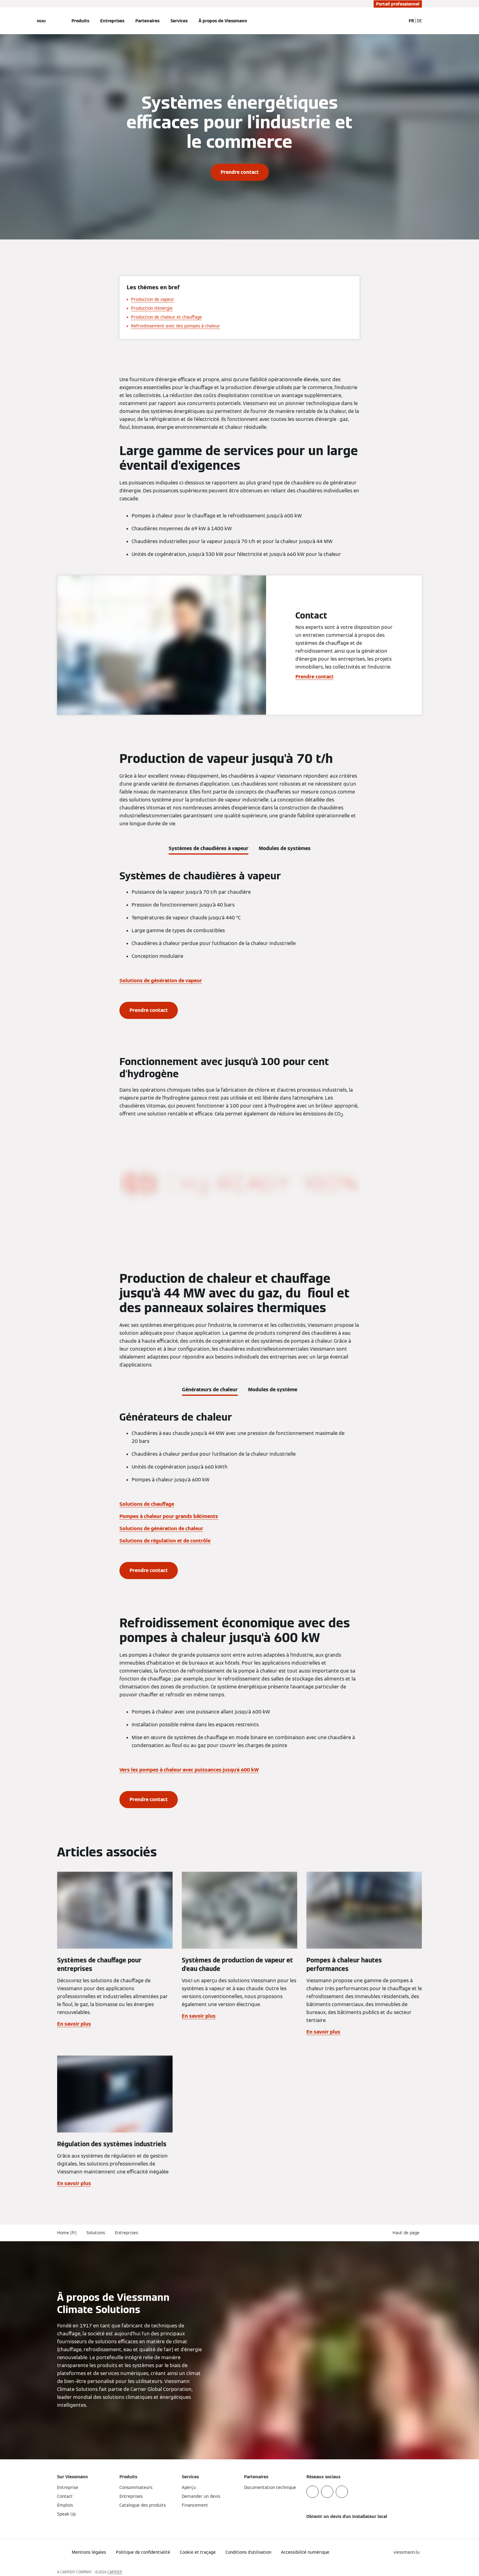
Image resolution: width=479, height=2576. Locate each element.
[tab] (208, 847)
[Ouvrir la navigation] (41, 20)
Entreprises (112, 21)
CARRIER (115, 2572)
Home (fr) (67, 2232)
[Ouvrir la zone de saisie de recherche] (398, 21)
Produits (80, 21)
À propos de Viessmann (223, 21)
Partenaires (147, 21)
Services (179, 21)
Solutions (95, 2232)
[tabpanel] (239, 944)
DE (419, 21)
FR (411, 21)
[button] (407, 2232)
